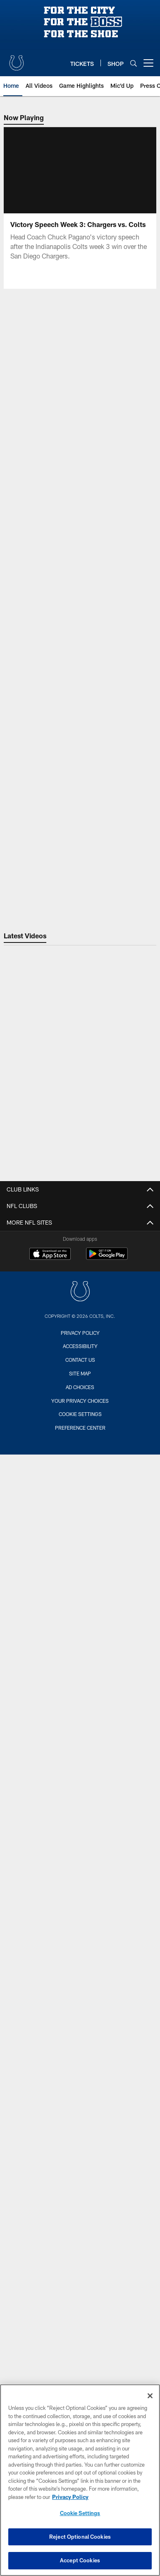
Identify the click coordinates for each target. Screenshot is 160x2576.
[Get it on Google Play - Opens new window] (107, 1258)
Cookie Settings (80, 1414)
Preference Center (80, 1428)
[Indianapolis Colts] (80, 1292)
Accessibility (80, 1346)
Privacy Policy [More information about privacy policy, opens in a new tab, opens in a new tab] (70, 2497)
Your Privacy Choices (80, 1401)
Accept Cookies (80, 2560)
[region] (80, 2480)
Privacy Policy (80, 1333)
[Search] (133, 63)
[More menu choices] (148, 63)
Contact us (80, 1360)
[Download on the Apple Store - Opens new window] (50, 1255)
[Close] (150, 2396)
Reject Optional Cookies (80, 2536)
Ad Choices (80, 1387)
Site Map (80, 1373)
